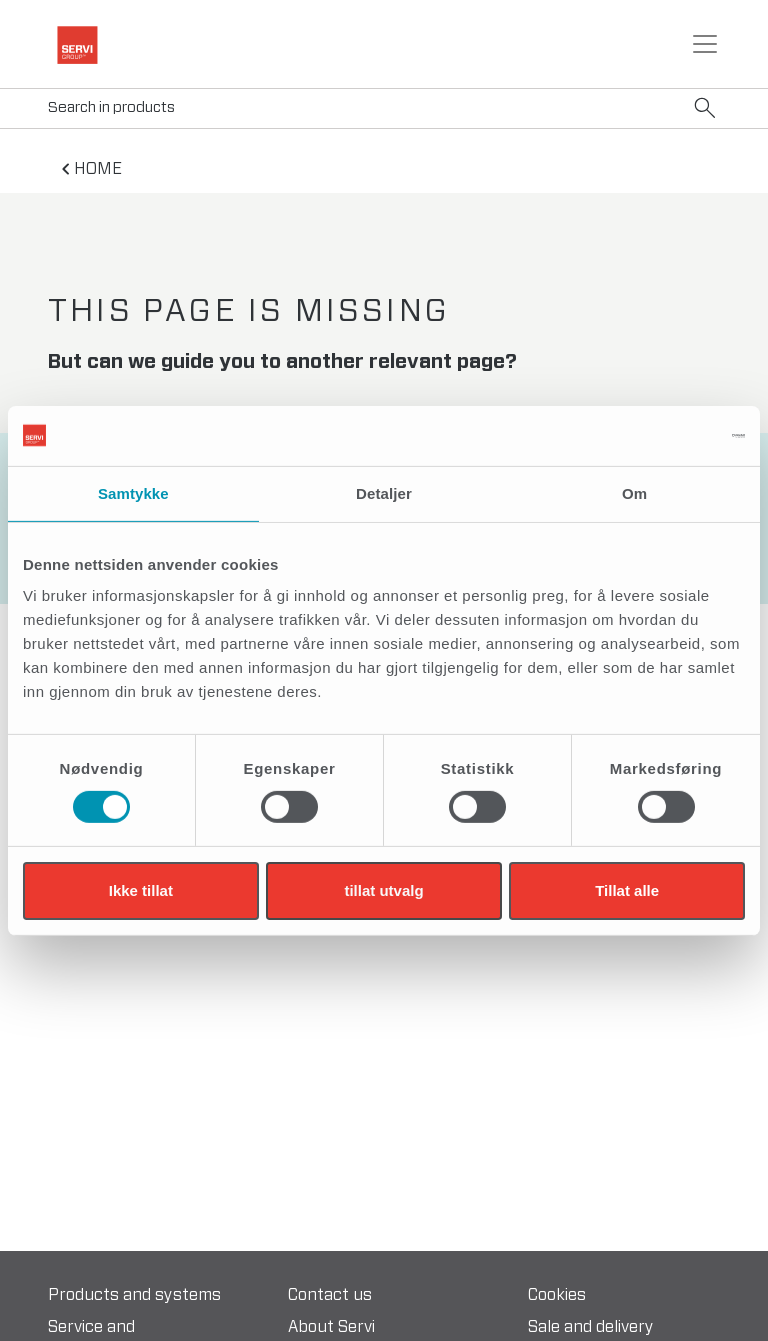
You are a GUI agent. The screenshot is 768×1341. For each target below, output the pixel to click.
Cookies (557, 1295)
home (98, 169)
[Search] (384, 108)
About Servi (331, 1327)
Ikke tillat (141, 890)
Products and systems (134, 1295)
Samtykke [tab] (133, 492)
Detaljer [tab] (384, 492)
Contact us (330, 1295)
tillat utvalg (383, 890)
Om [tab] (634, 492)
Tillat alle (627, 890)
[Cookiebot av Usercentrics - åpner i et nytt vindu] (657, 435)
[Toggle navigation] (705, 44)
